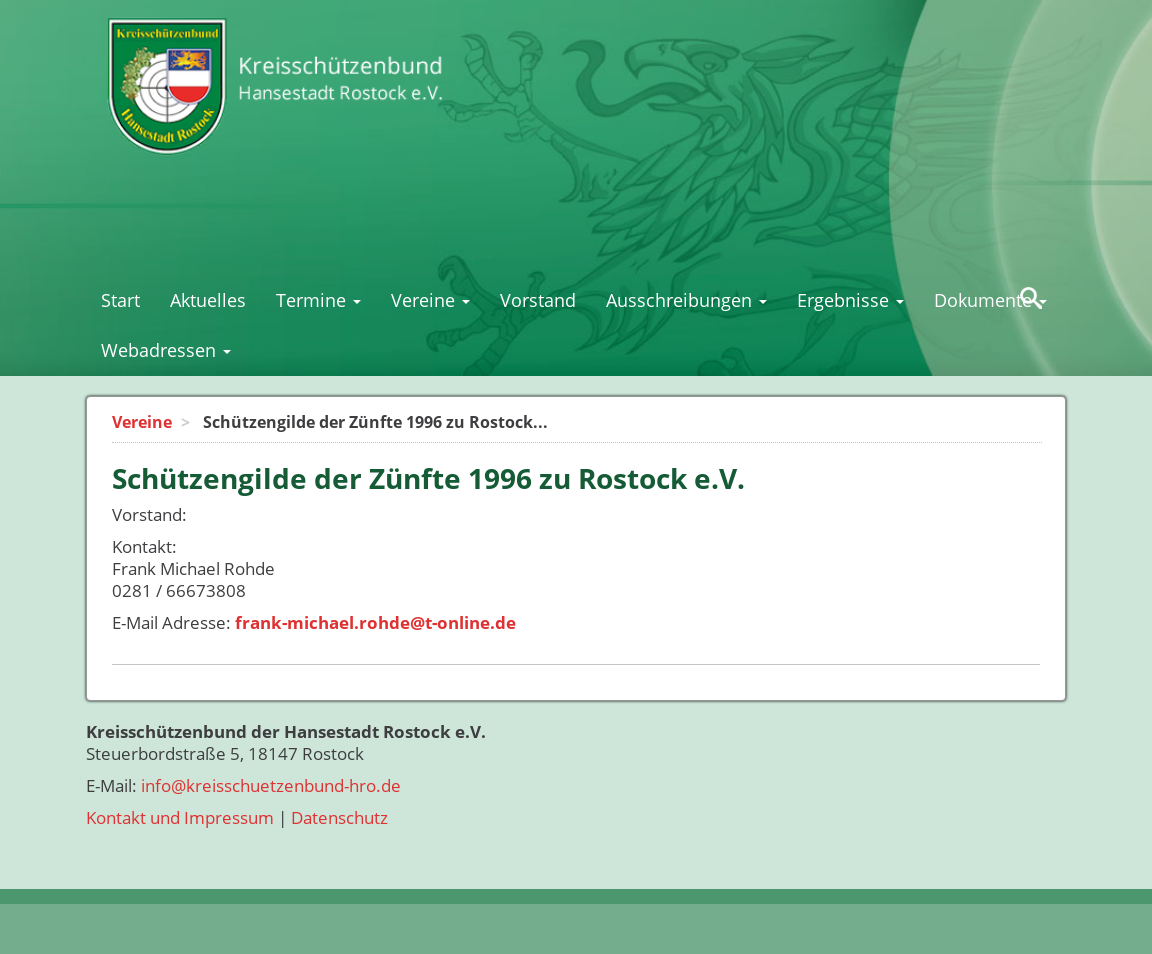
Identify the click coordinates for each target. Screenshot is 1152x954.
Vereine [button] (430, 300)
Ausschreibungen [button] (686, 300)
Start (120, 300)
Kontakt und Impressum (180, 817)
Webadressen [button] (166, 350)
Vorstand (538, 300)
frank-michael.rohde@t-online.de (375, 622)
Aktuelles (208, 300)
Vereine (142, 422)
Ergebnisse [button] (850, 300)
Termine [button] (318, 300)
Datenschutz (339, 817)
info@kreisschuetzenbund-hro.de (271, 785)
